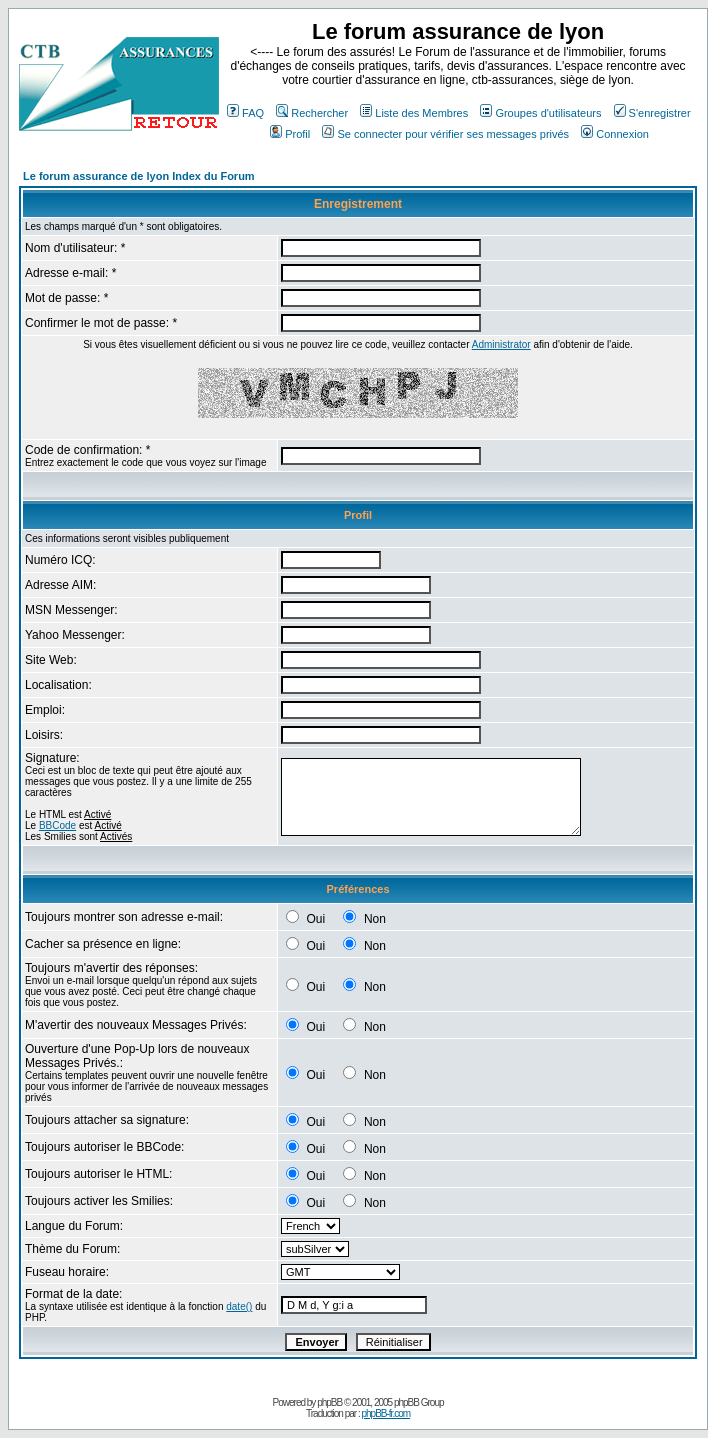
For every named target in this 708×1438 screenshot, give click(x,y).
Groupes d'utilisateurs (540, 113)
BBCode (57, 825)
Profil (290, 134)
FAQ (245, 113)
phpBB (329, 1402)
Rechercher (312, 113)
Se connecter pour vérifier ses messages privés (445, 134)
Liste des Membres (414, 113)
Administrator (501, 344)
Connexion (615, 134)
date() (239, 1306)
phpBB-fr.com (385, 1413)
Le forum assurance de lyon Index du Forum (139, 176)
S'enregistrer (652, 113)
